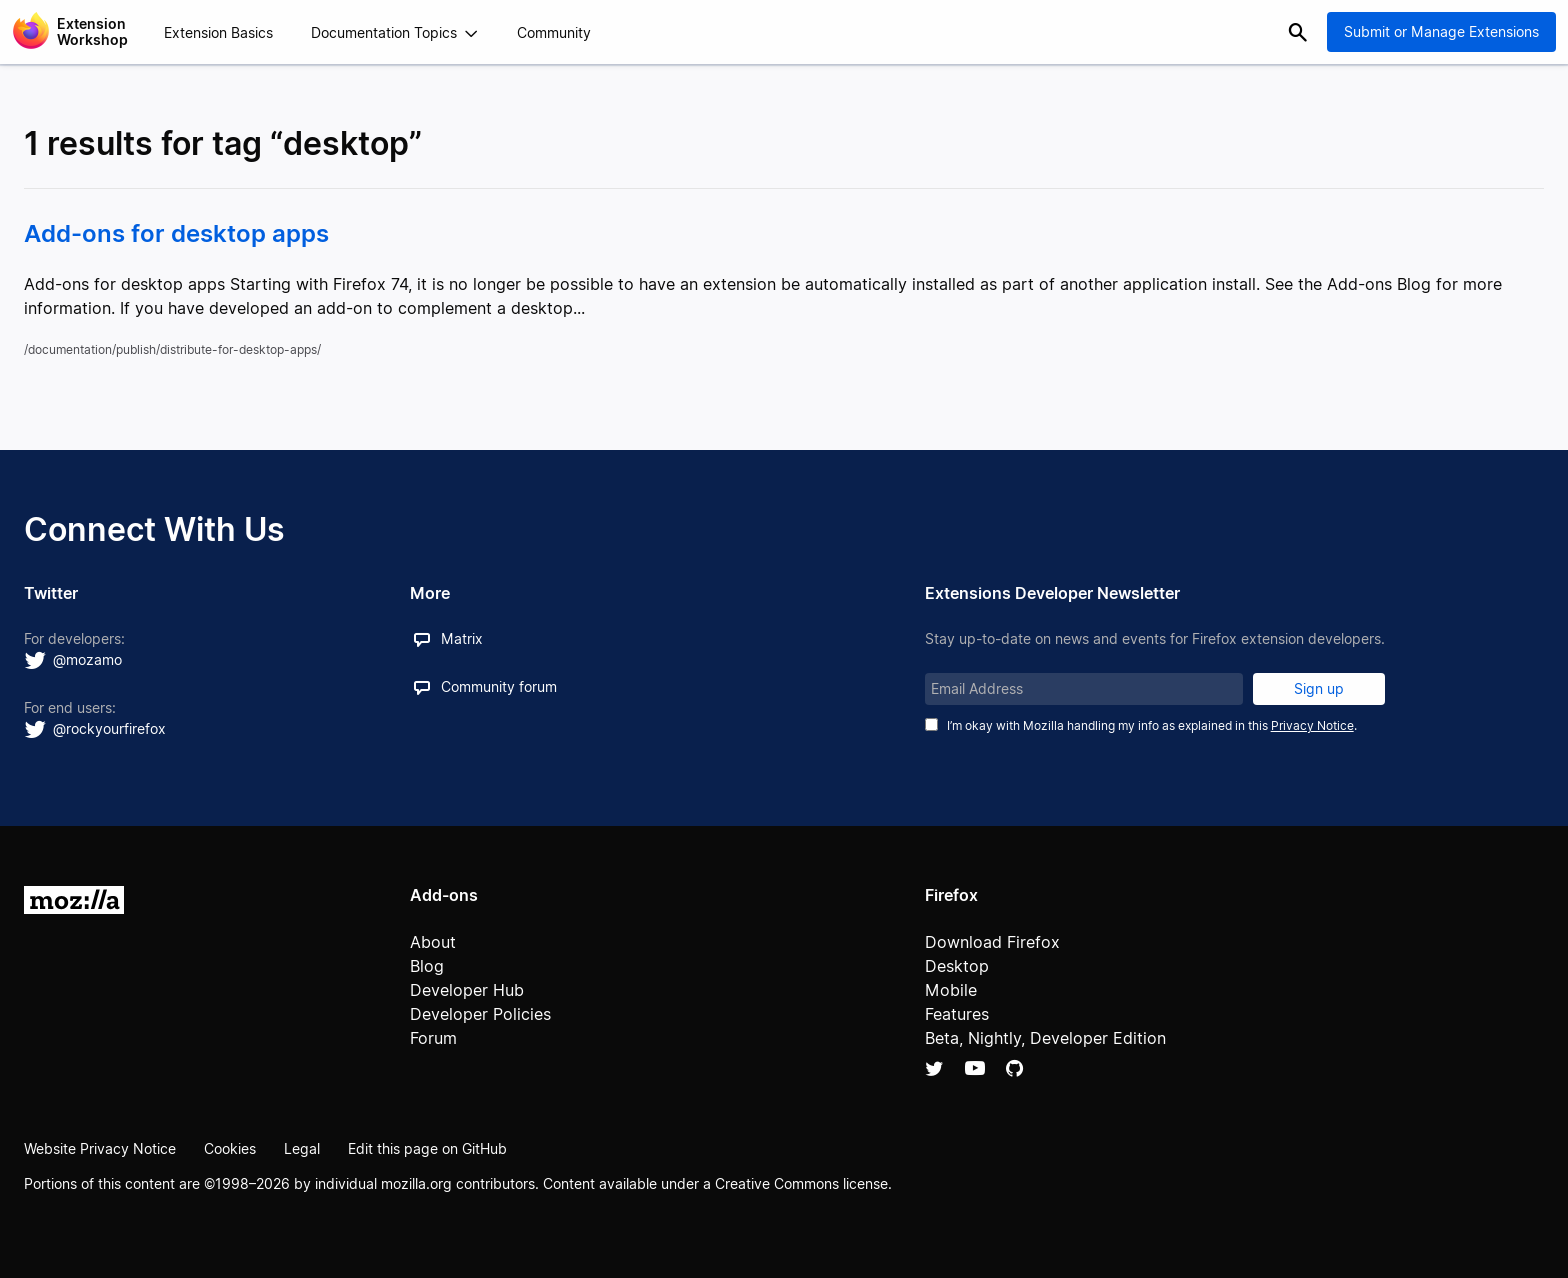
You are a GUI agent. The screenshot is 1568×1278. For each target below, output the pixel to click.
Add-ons (444, 895)
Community (554, 32)
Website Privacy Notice (100, 1148)
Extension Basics (218, 32)
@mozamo (87, 659)
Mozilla (74, 900)
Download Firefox (992, 942)
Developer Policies (480, 1014)
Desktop (957, 966)
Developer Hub (467, 990)
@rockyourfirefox (109, 728)
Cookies (230, 1148)
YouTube (975, 1068)
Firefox (951, 895)
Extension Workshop (92, 31)
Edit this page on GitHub (427, 1148)
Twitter (934, 1068)
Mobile (951, 990)
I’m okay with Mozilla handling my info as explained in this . (1152, 725)
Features (957, 1014)
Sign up (1319, 688)
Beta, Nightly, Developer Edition (1045, 1038)
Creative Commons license (801, 1183)
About (433, 942)
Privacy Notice (1312, 725)
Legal (302, 1148)
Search (1298, 32)
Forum (433, 1038)
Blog (427, 966)
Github (1014, 1068)
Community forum (499, 686)
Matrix (462, 638)
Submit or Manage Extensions (1441, 31)
